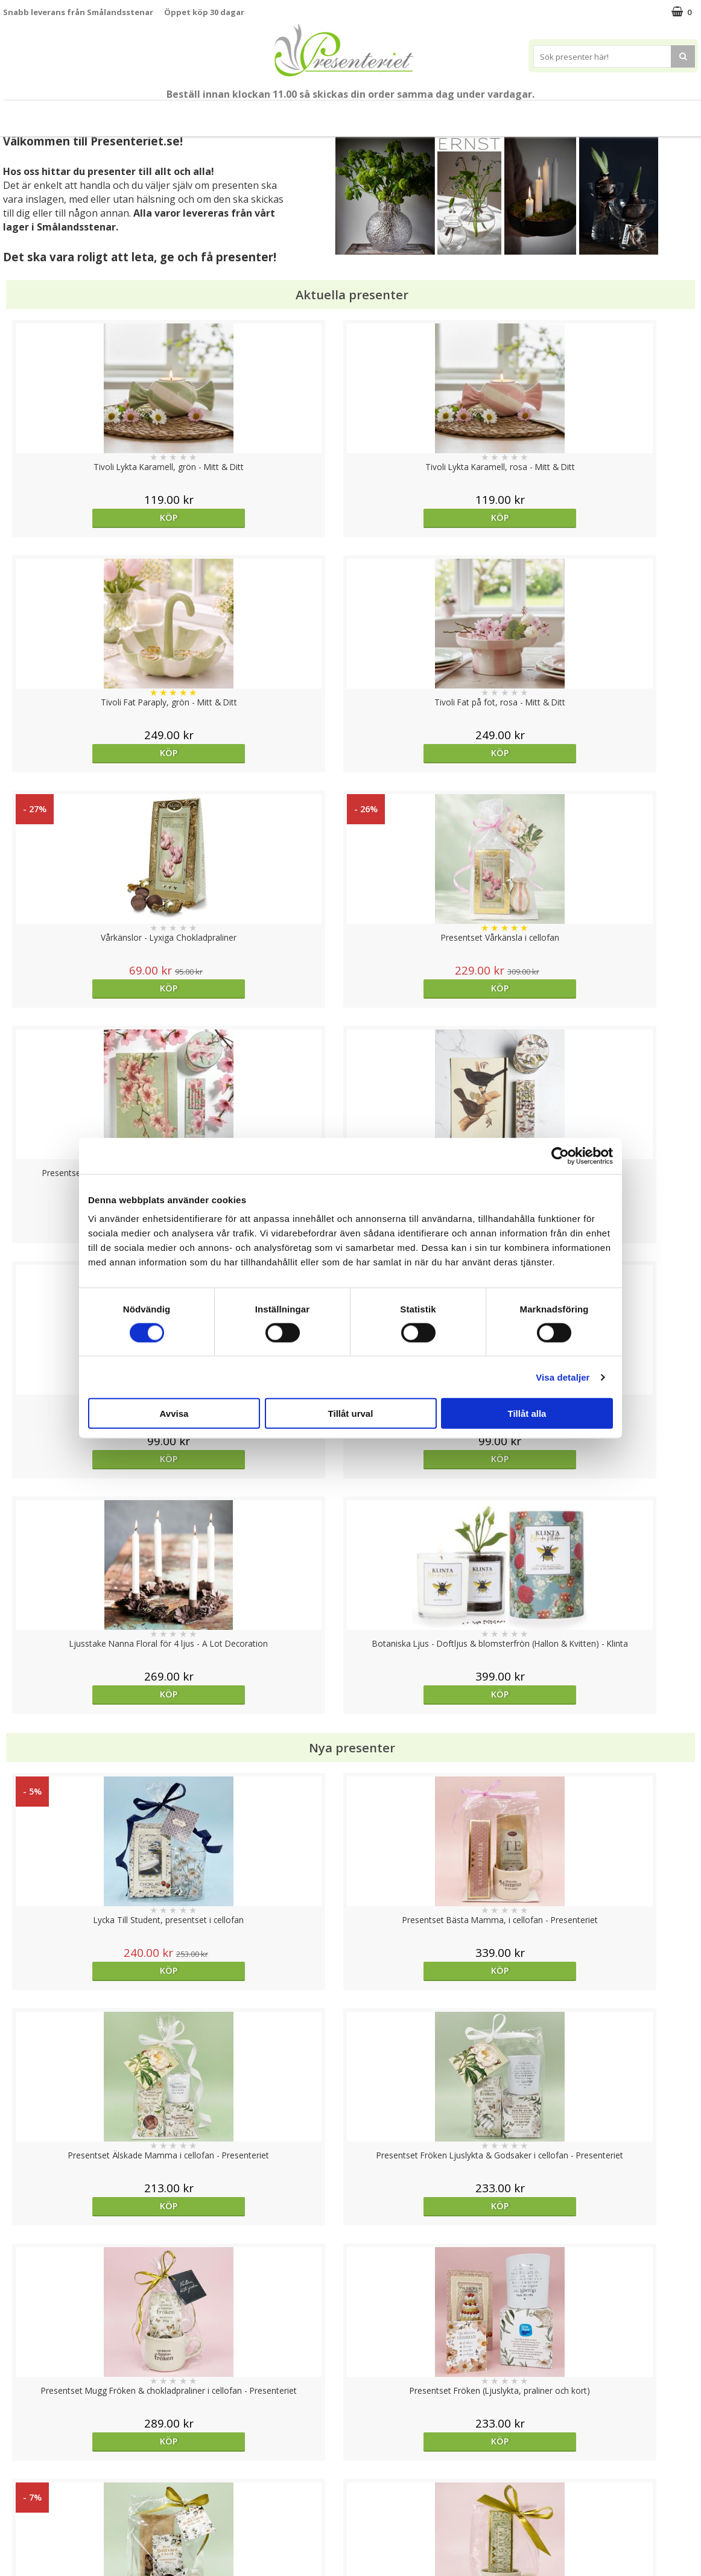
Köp (89, 517)
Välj (437, 1776)
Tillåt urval (350, 1413)
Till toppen (351, 2404)
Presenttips (369, 113)
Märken (622, 113)
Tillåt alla (527, 1413)
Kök (475, 113)
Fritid (521, 113)
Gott (569, 113)
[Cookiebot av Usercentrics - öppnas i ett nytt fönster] (560, 1155)
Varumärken (27, 2463)
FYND (667, 113)
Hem (430, 113)
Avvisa (174, 1413)
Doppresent (27, 2554)
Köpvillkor (22, 2481)
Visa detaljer (562, 1377)
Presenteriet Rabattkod (50, 2518)
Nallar (14, 2536)
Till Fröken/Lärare (162, 113)
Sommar (231, 113)
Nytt (31, 113)
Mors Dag (87, 113)
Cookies (18, 2445)
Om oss (18, 2499)
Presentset (296, 113)
